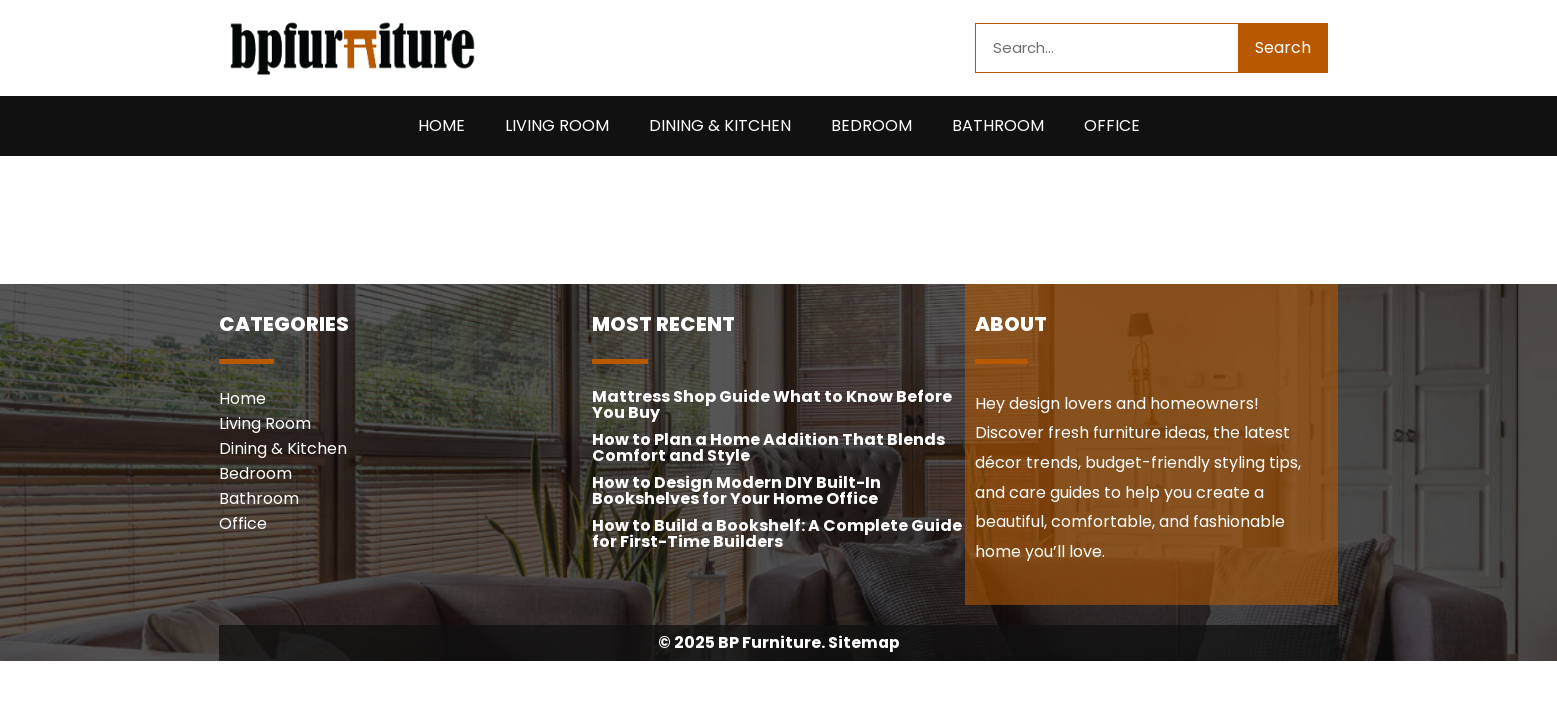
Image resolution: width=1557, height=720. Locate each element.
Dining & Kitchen (720, 125)
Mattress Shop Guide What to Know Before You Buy (772, 404)
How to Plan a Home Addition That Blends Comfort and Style (768, 447)
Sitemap (863, 642)
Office (1112, 125)
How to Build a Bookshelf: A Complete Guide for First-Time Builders (777, 533)
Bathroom (998, 125)
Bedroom (871, 125)
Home (441, 125)
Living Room (557, 125)
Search (1283, 47)
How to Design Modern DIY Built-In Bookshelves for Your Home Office (736, 490)
